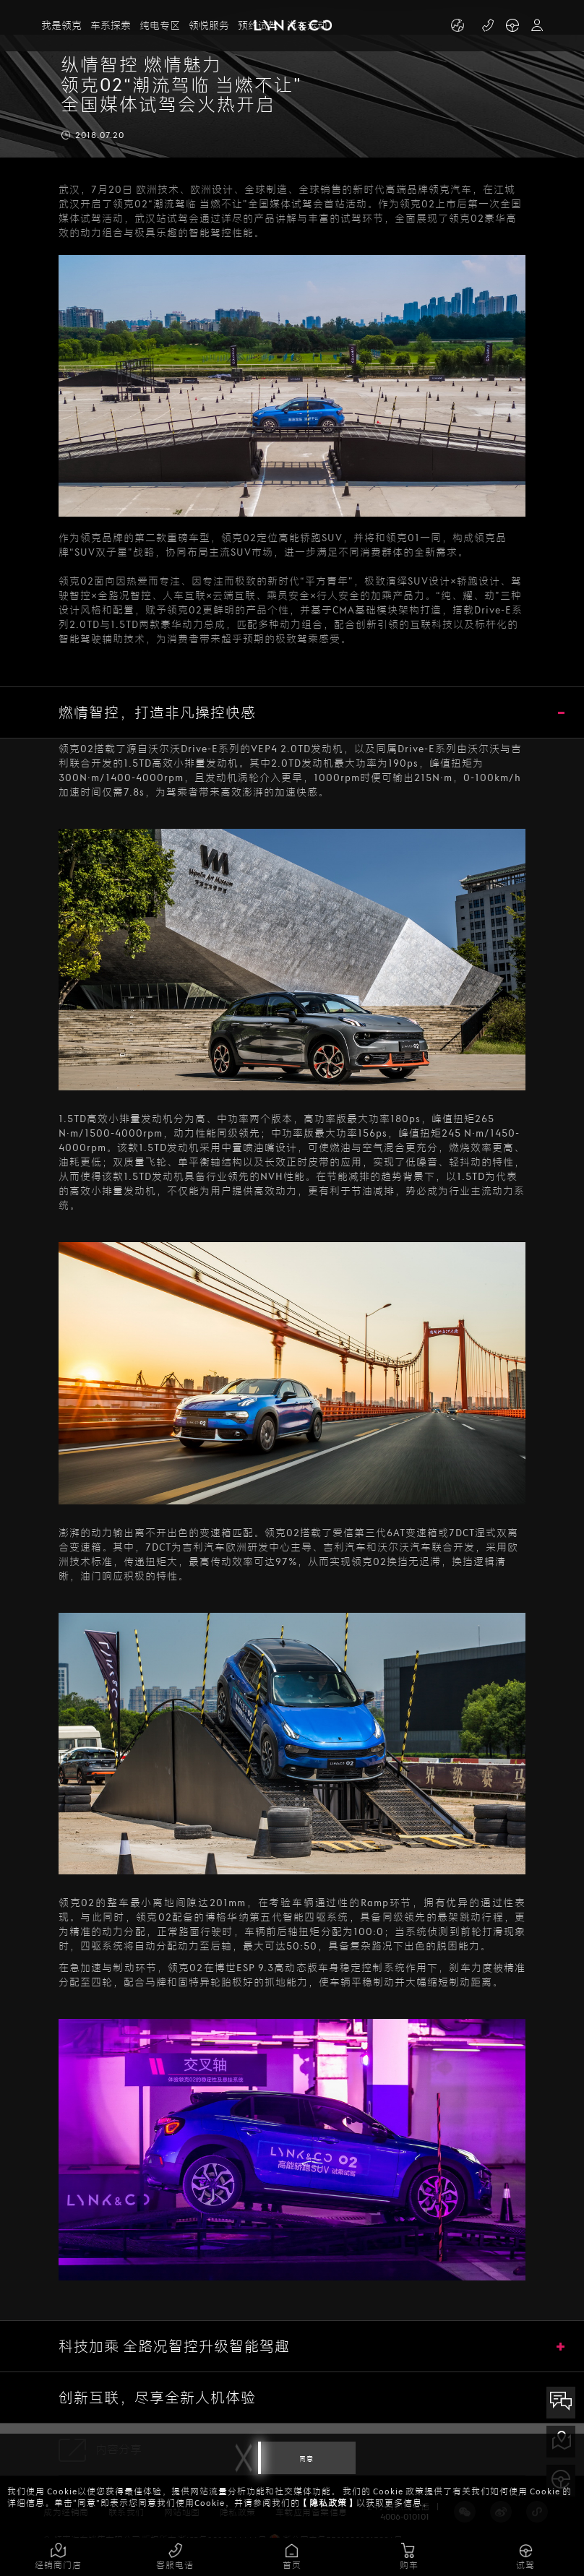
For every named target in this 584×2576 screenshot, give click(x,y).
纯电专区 (159, 26)
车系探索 (110, 26)
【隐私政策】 (328, 2503)
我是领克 (61, 26)
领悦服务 (209, 26)
